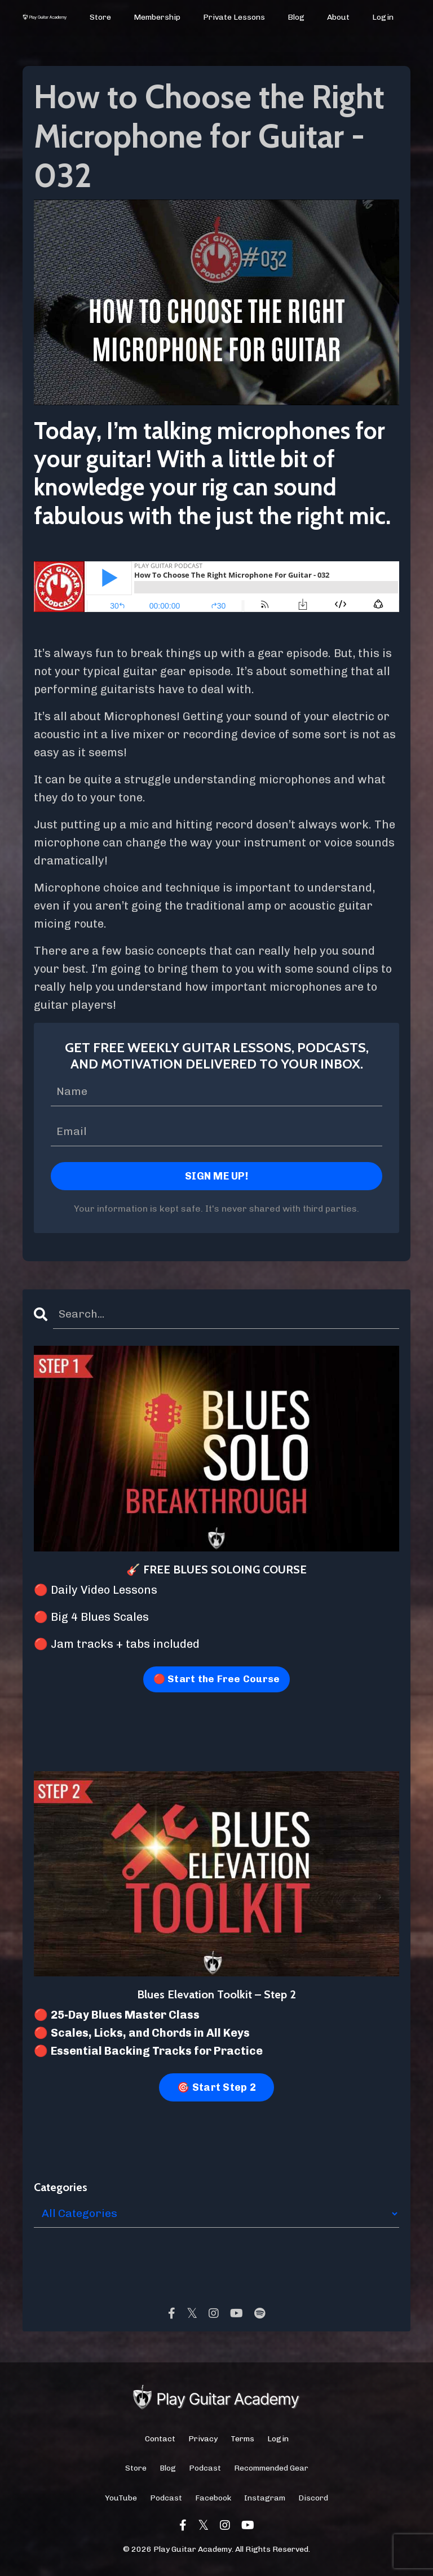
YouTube (121, 2501)
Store (101, 17)
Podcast (205, 2471)
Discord (313, 2501)
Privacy (203, 2441)
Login (383, 17)
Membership (157, 17)
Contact (160, 2441)
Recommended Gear (271, 2471)
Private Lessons (235, 17)
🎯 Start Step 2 (216, 2090)
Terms (242, 2441)
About (338, 17)
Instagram (264, 2501)
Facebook (213, 2501)
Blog (296, 17)
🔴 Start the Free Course (216, 1681)
